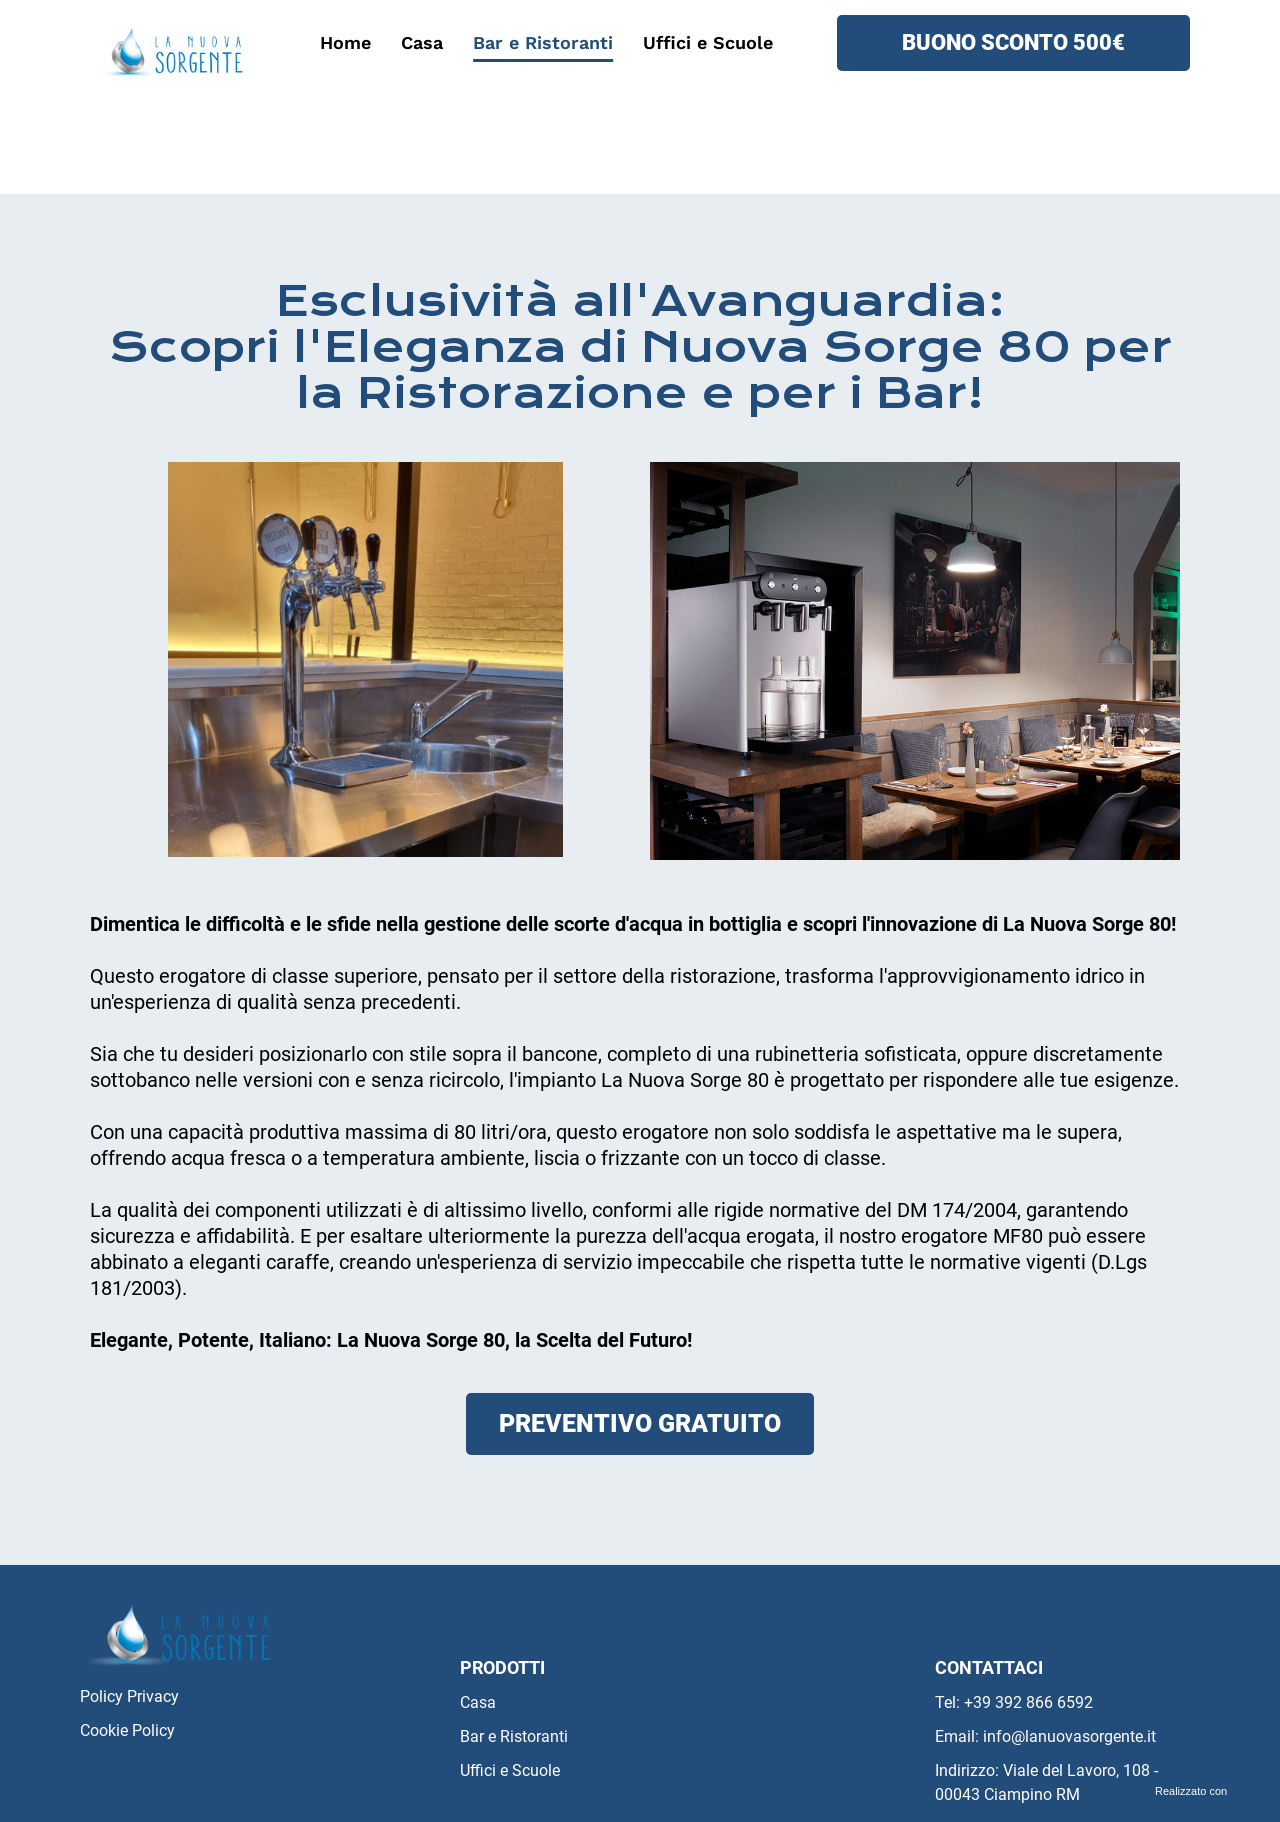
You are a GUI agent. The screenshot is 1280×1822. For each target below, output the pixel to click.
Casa (422, 42)
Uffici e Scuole (708, 42)
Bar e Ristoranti (543, 42)
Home (345, 42)
